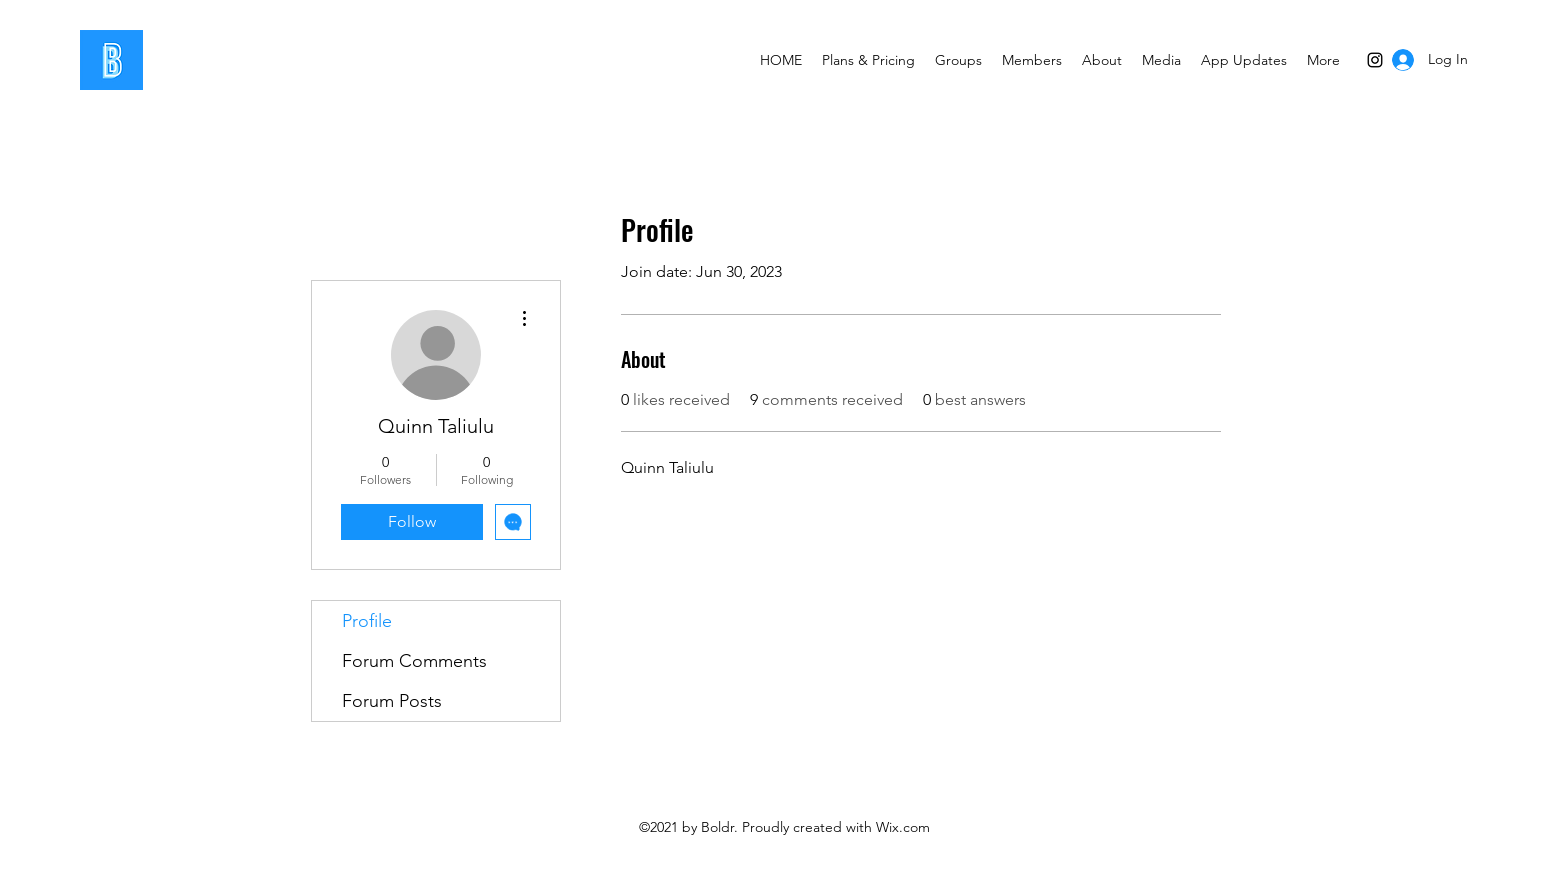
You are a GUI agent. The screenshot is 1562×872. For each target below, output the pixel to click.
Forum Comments (414, 661)
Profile (367, 621)
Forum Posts (392, 701)
